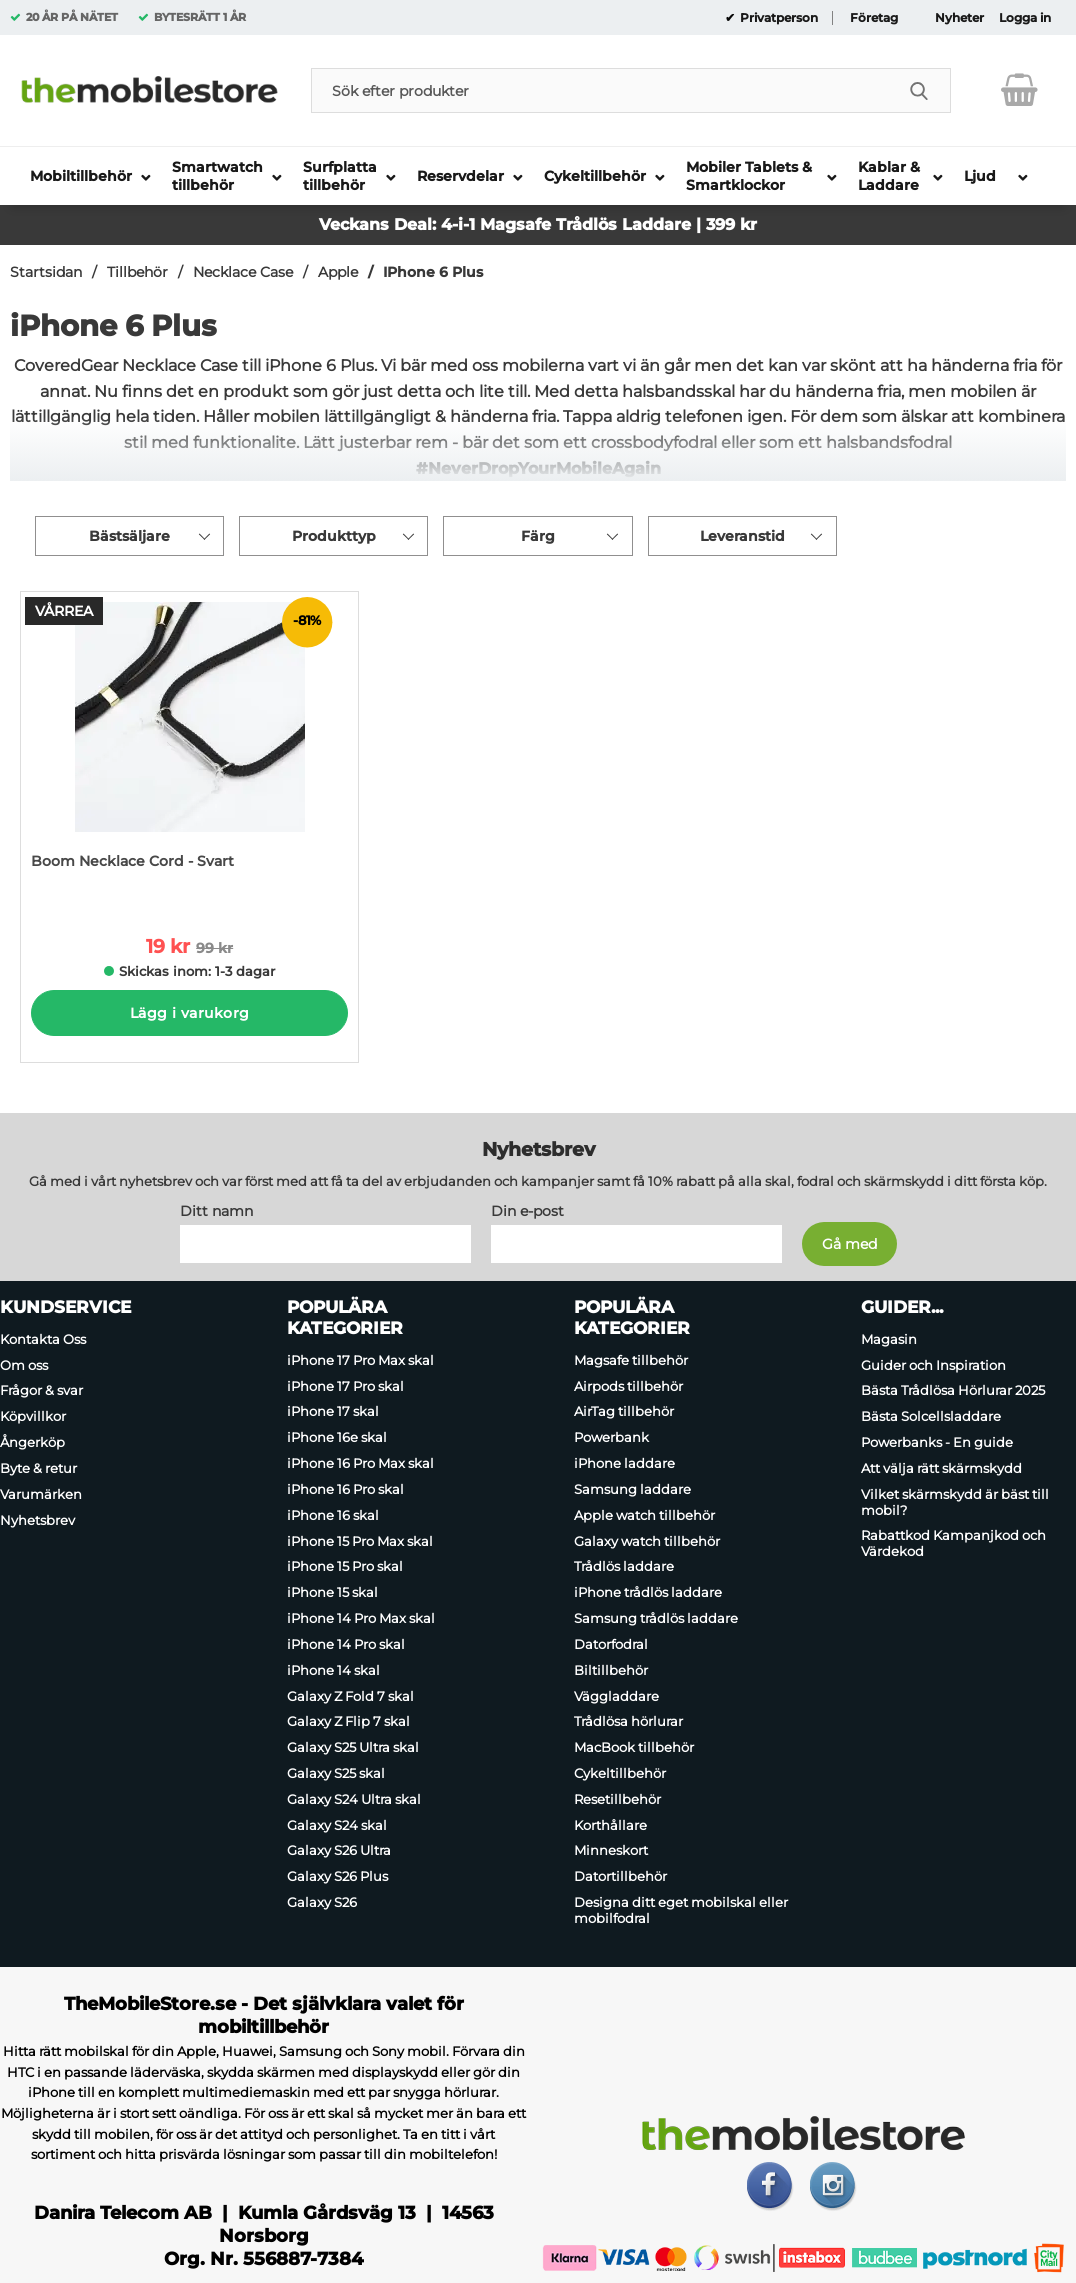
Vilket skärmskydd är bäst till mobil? (955, 1502)
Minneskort (611, 1851)
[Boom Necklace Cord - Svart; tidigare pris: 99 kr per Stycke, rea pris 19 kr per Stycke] (189, 749)
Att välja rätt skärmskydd (941, 1468)
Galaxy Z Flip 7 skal (348, 1721)
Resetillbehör (617, 1799)
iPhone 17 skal (333, 1412)
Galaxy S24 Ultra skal (354, 1799)
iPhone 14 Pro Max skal (361, 1618)
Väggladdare (616, 1696)
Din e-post (527, 1211)
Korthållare (610, 1825)
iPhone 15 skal (332, 1592)
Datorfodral (611, 1644)
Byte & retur (38, 1468)
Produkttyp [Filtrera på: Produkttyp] (334, 536)
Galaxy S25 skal (336, 1773)
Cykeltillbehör (620, 1773)
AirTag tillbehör (624, 1412)
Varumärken (41, 1494)
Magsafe (518, 224)
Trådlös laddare (624, 1566)
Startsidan (46, 272)
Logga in (1025, 18)
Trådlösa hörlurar (628, 1721)
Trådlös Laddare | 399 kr (656, 224)
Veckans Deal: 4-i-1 (399, 224)
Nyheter (959, 18)
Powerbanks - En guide (937, 1442)
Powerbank (611, 1437)
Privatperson (777, 18)
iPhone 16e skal (337, 1437)
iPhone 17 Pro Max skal (360, 1360)
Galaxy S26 (322, 1902)
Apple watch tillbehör (644, 1515)
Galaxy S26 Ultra (339, 1851)
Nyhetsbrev (37, 1520)
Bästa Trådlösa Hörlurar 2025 (953, 1391)
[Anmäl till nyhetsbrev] (849, 1244)
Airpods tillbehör (628, 1386)
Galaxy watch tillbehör (647, 1541)
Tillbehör (137, 272)
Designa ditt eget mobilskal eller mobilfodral (681, 1910)
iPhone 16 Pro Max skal (360, 1463)
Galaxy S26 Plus (337, 1876)
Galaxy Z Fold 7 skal (350, 1696)
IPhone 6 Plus (433, 272)
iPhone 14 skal (333, 1670)
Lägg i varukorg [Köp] (189, 1013)
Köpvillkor (33, 1416)
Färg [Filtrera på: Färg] (538, 536)
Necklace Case (243, 272)
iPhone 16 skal (333, 1515)
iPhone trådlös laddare (648, 1592)
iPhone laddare (624, 1463)
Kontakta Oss (43, 1339)
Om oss (24, 1365)
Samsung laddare (632, 1489)
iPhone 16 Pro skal (345, 1489)
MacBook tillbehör (634, 1747)
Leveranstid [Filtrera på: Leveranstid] (742, 536)
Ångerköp (32, 1442)
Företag (874, 18)
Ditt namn (216, 1211)
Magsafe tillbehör (631, 1360)
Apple (338, 272)
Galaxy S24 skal (337, 1825)
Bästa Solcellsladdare (931, 1416)
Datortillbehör (620, 1876)
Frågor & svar (41, 1391)
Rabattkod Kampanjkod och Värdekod (953, 1543)
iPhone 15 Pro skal (345, 1566)
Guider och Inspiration (933, 1365)
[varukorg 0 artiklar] (1019, 90)
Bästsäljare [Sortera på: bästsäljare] (129, 536)
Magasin (889, 1339)
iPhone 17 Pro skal (345, 1386)
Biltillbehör (611, 1670)
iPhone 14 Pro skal (346, 1644)
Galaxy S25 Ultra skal (353, 1747)
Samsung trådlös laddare (656, 1618)
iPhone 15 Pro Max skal (360, 1541)
